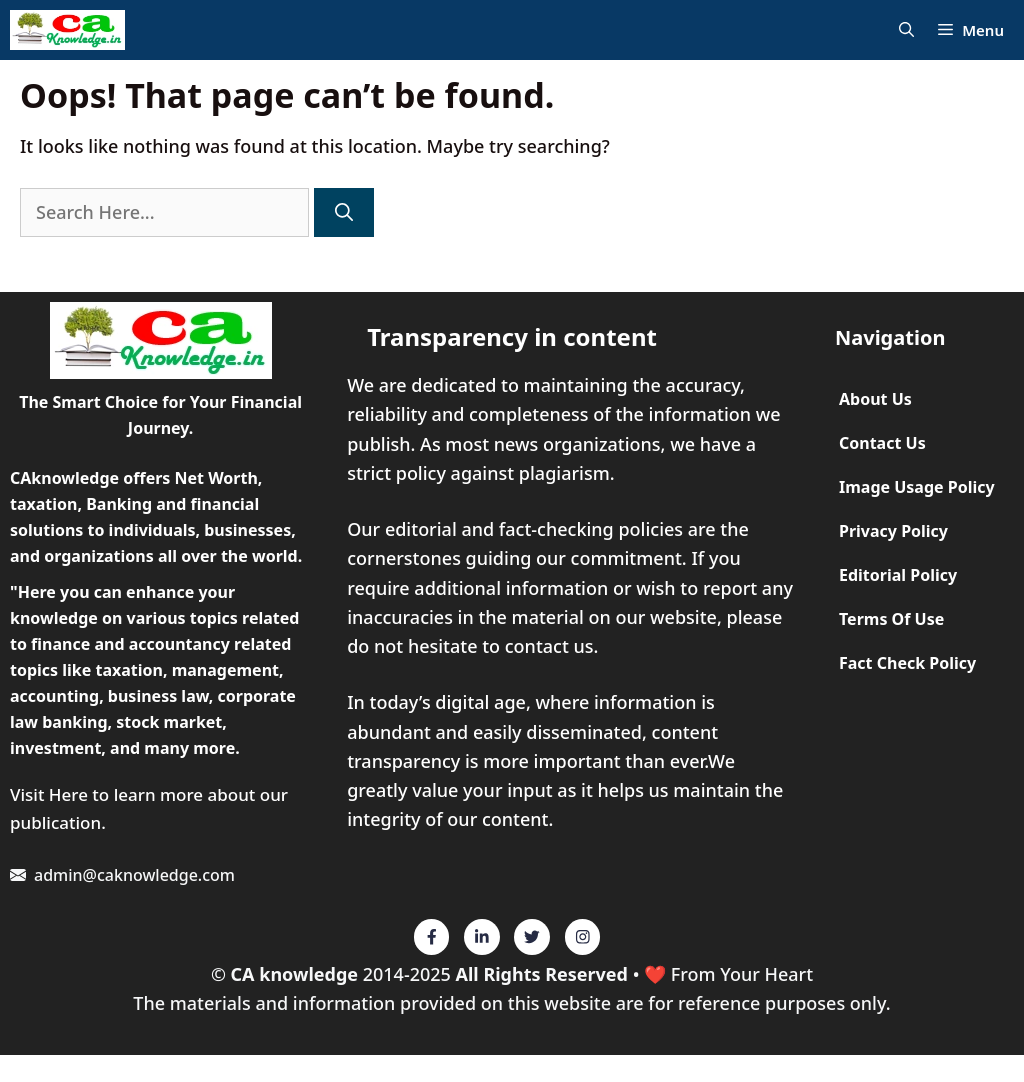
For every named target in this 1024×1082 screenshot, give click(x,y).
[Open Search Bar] (906, 30)
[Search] (344, 212)
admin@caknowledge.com (134, 875)
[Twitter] (432, 937)
